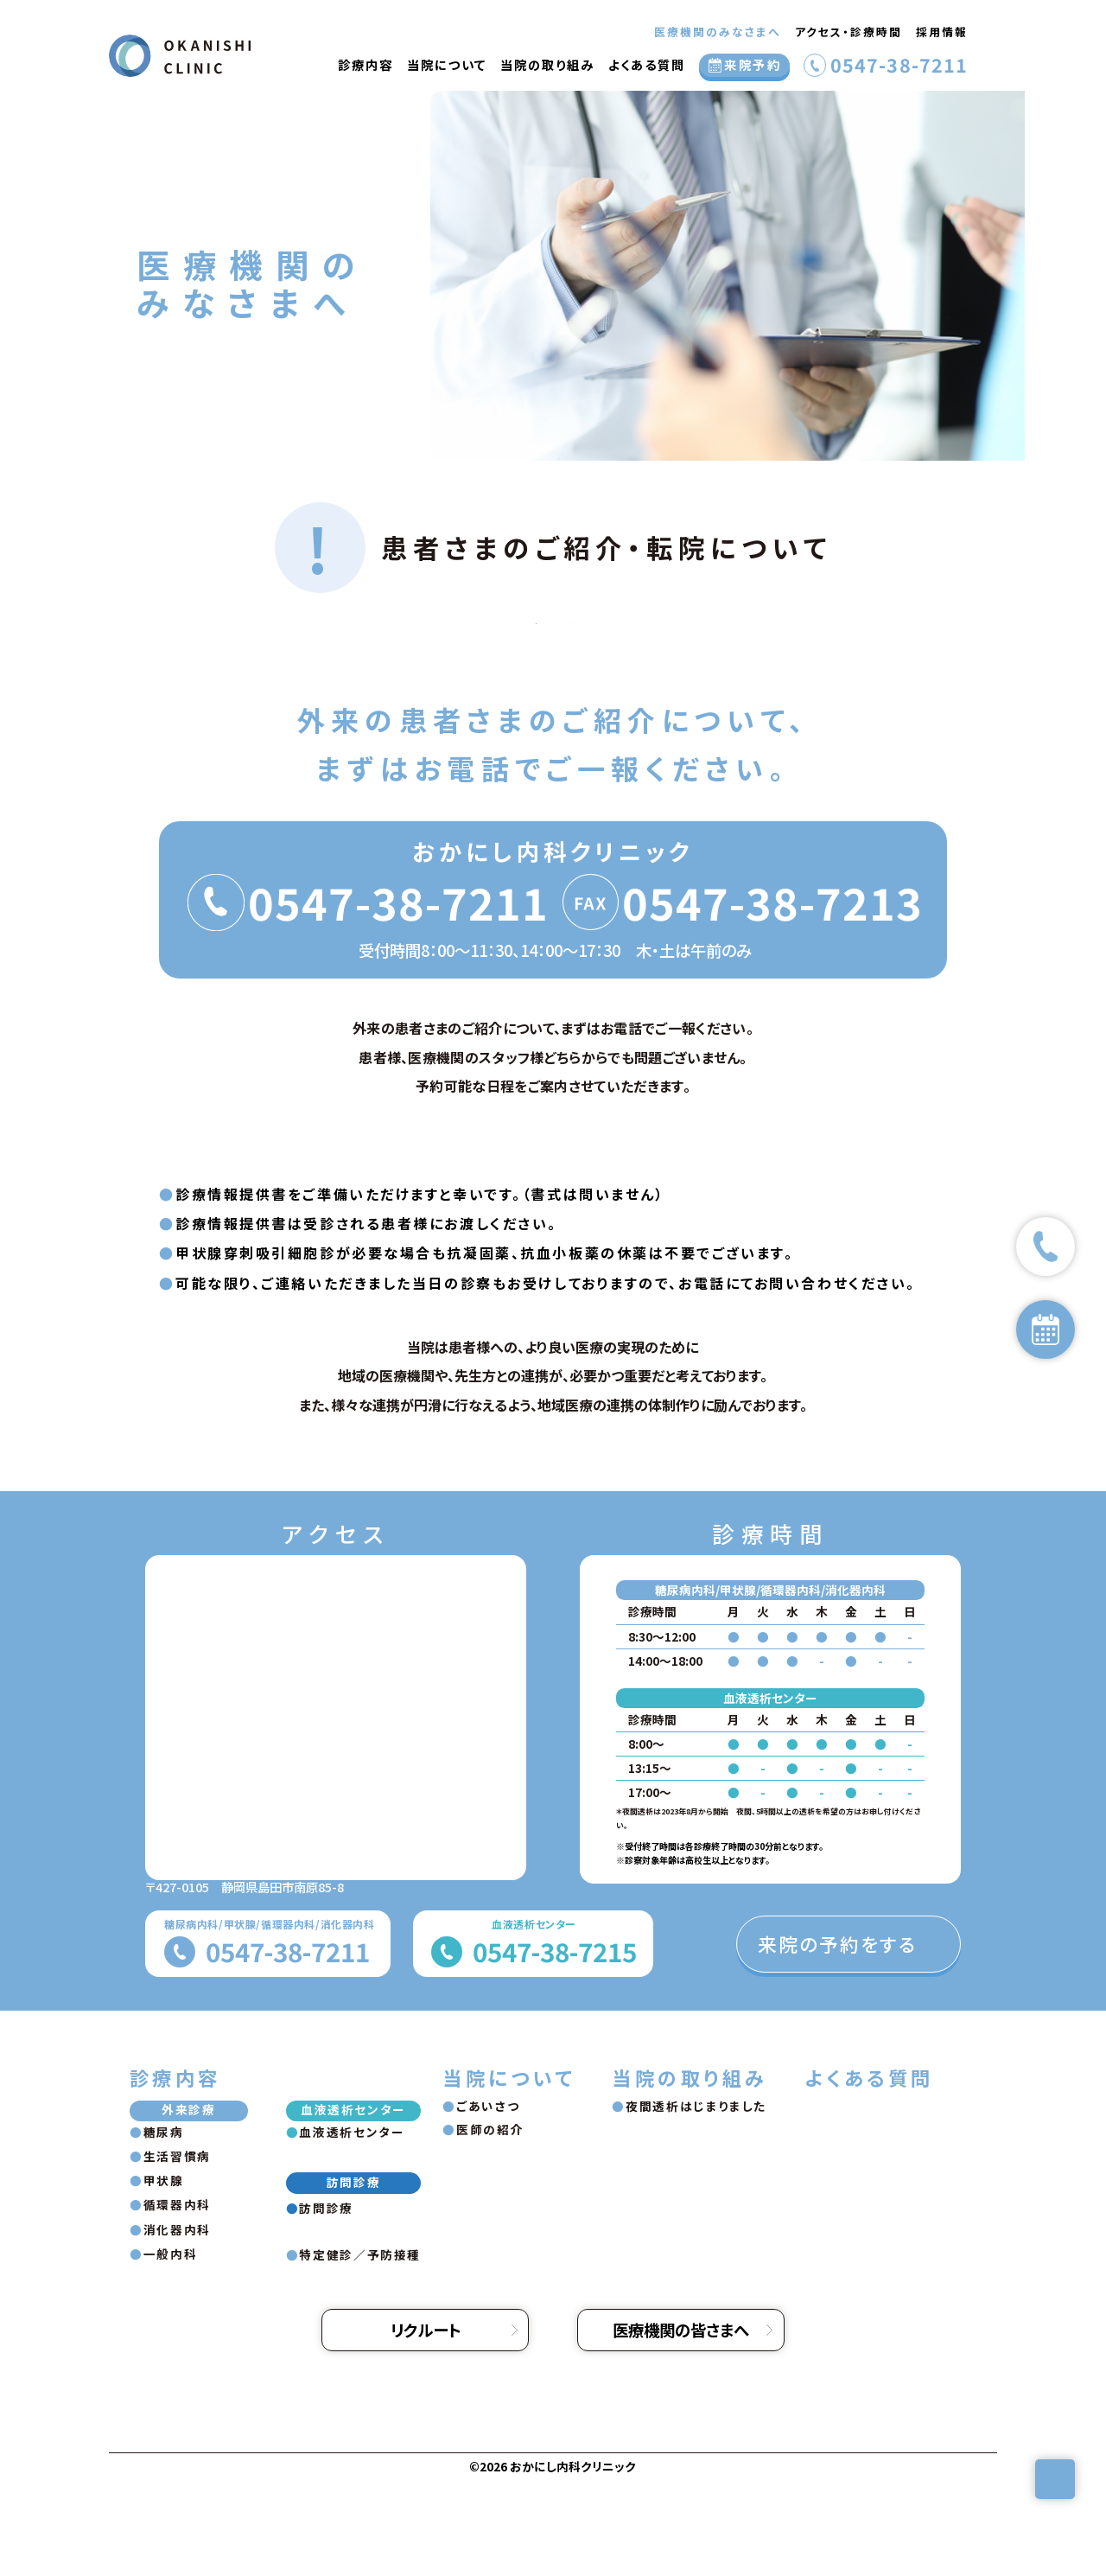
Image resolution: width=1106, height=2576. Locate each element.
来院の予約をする (838, 2039)
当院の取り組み (547, 64)
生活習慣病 (177, 2251)
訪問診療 (821, 671)
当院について (446, 64)
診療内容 (365, 64)
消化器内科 (177, 2325)
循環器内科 (177, 2300)
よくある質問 (646, 64)
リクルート (426, 2425)
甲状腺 (163, 2276)
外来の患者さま (285, 671)
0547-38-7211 (899, 66)
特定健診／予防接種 (360, 2350)
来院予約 (752, 64)
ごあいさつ (487, 2201)
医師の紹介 (490, 2225)
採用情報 (942, 31)
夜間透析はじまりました (696, 2201)
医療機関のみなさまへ (717, 31)
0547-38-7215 (555, 2047)
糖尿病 (163, 2227)
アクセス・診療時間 (848, 31)
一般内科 (170, 2349)
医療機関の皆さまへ (681, 2425)
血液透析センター (553, 671)
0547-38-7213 (772, 998)
